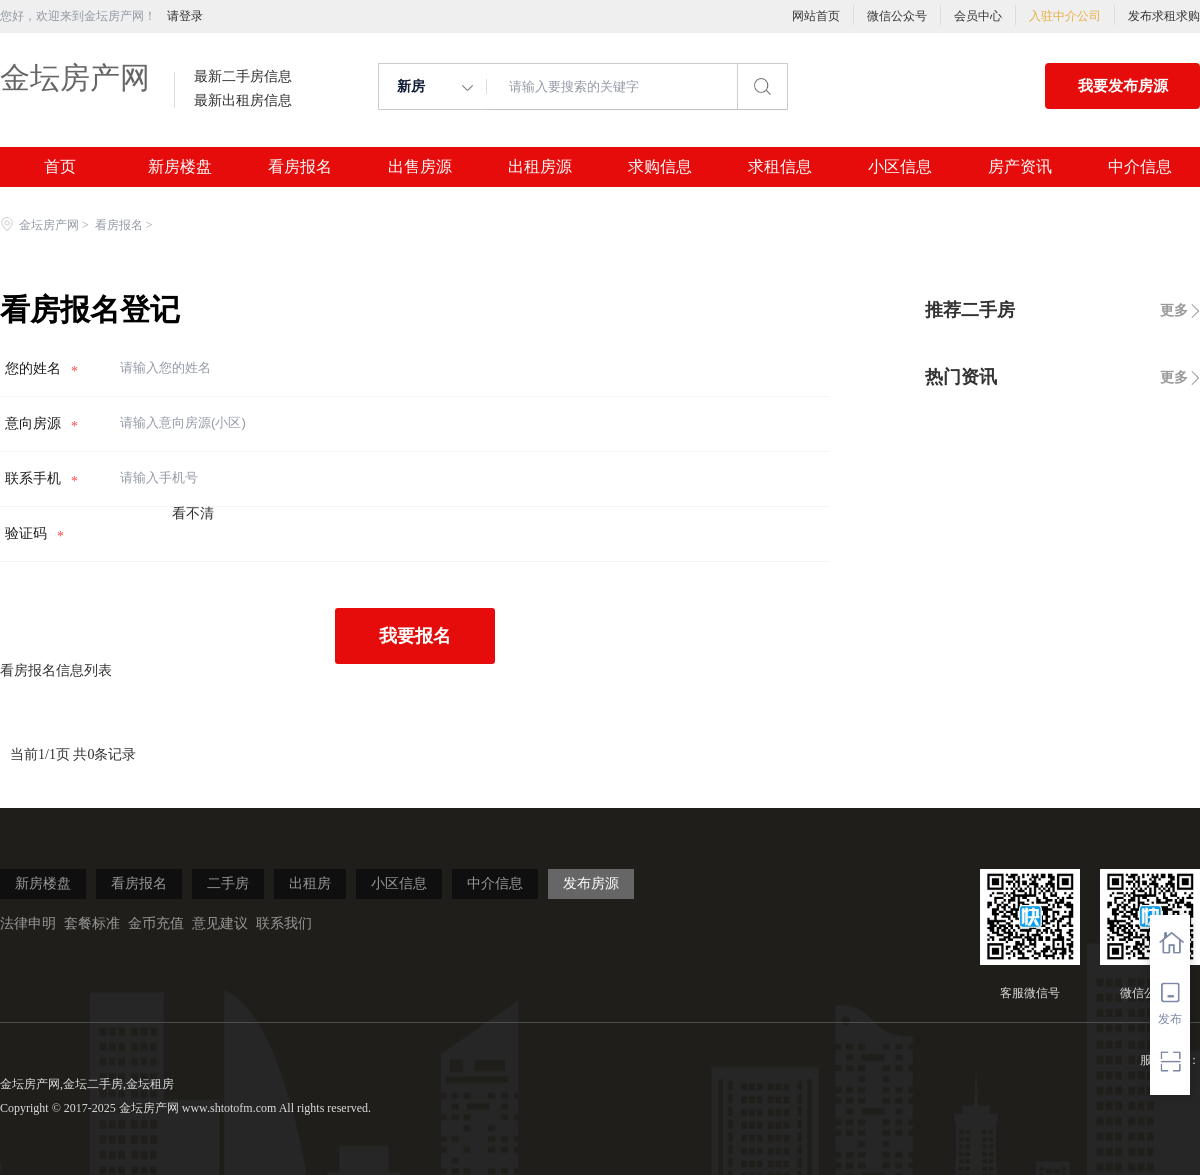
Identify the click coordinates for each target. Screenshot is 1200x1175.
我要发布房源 (1123, 86)
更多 (1174, 310)
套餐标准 (92, 923)
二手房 (228, 883)
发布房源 (591, 883)
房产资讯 (1020, 167)
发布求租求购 (1164, 16)
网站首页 (816, 16)
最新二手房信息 (243, 77)
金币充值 (156, 923)
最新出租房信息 (243, 101)
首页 (60, 167)
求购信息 (660, 167)
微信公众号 (897, 16)
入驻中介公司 (1065, 16)
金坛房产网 (75, 77)
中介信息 (1140, 167)
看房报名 (300, 167)
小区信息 (900, 167)
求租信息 (780, 167)
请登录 (185, 16)
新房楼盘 (180, 167)
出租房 (310, 883)
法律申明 (28, 923)
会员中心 (978, 16)
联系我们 (284, 923)
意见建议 (220, 923)
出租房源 (540, 167)
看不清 (193, 513)
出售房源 (420, 167)
